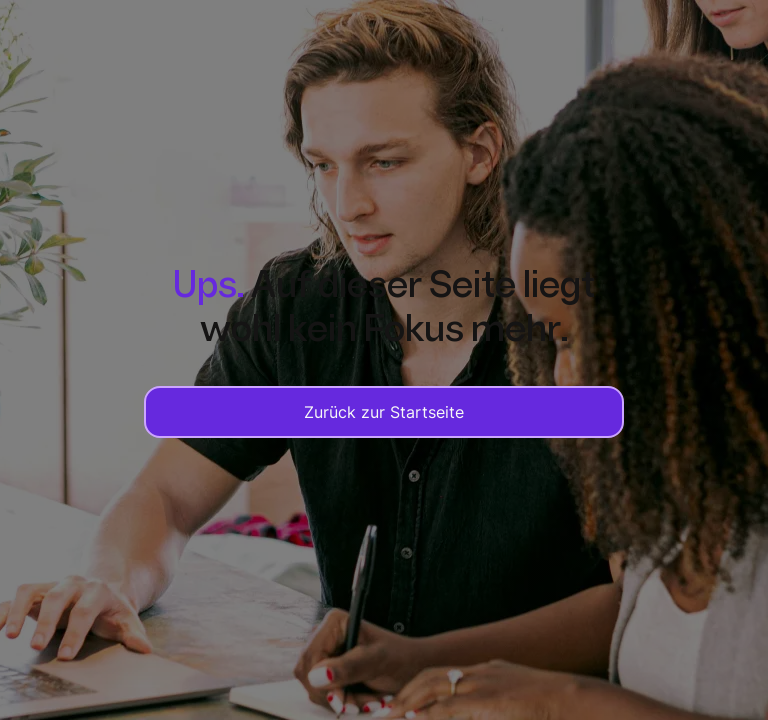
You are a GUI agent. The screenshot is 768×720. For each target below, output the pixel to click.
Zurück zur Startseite (384, 412)
